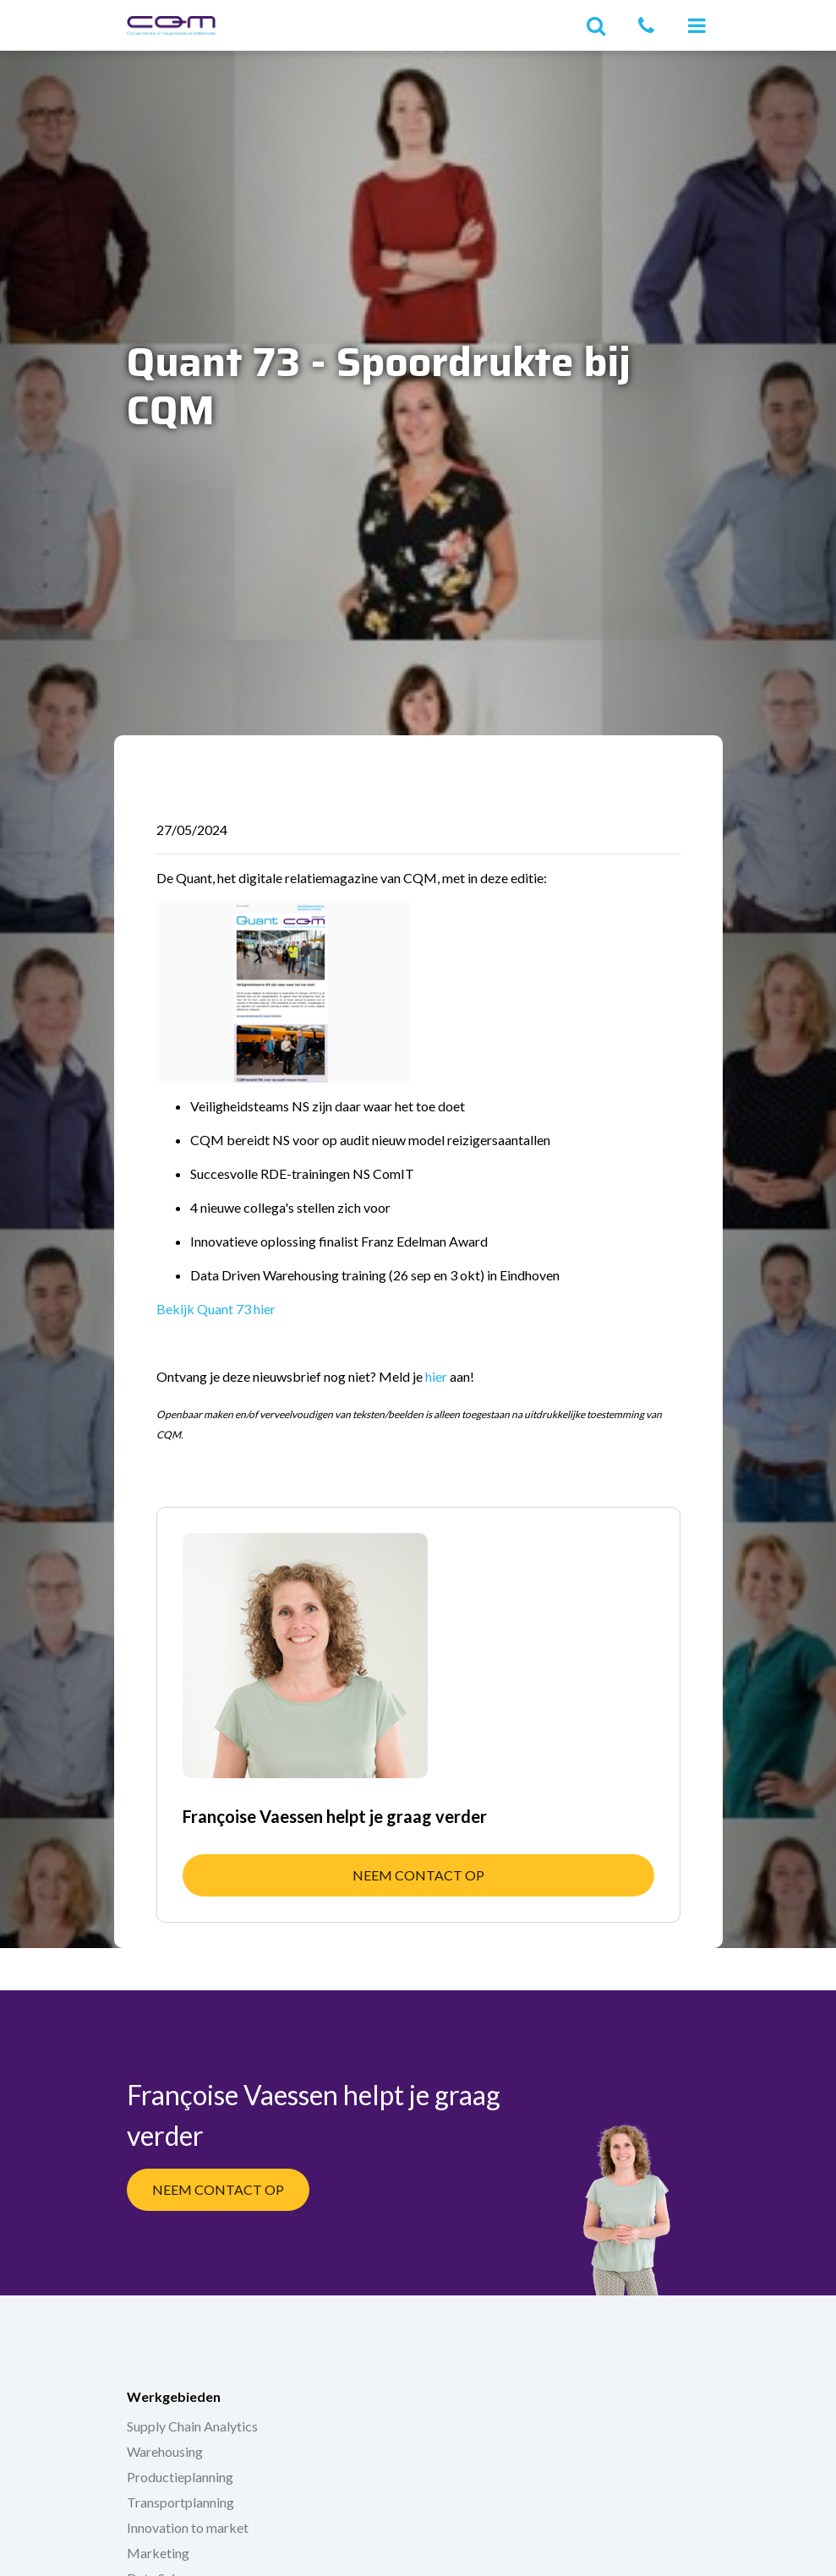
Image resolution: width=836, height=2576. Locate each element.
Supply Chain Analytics (192, 2426)
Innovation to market (188, 2527)
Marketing (158, 2553)
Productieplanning (180, 2477)
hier (436, 1376)
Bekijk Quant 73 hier (216, 1309)
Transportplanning (180, 2502)
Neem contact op (418, 1875)
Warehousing (165, 2451)
